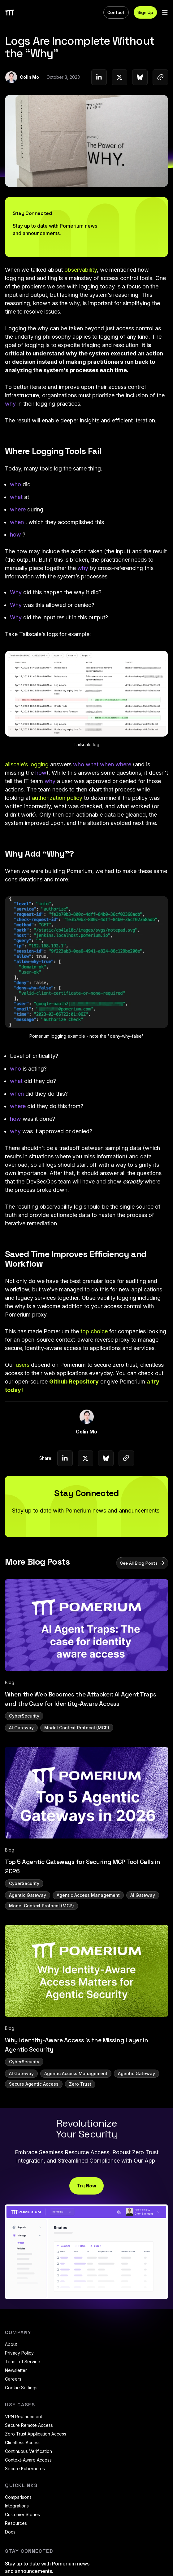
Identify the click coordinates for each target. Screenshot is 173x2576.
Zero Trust (80, 2084)
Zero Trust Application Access (35, 2433)
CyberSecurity (24, 1715)
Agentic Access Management (88, 1895)
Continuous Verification (28, 2451)
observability (80, 269)
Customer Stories (22, 2514)
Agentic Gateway (27, 1895)
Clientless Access (23, 2442)
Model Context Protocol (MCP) (76, 1727)
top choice (94, 1331)
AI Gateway (21, 1727)
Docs (10, 2531)
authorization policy (57, 798)
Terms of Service (22, 2361)
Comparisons (18, 2497)
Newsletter (16, 2370)
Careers (13, 2379)
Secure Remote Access (29, 2425)
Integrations (17, 2505)
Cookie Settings (21, 2387)
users (22, 1365)
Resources (16, 2523)
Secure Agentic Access (33, 2084)
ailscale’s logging (27, 764)
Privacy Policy (19, 2352)
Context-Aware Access (28, 2459)
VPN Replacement (23, 2416)
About (11, 2344)
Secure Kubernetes (25, 2468)
